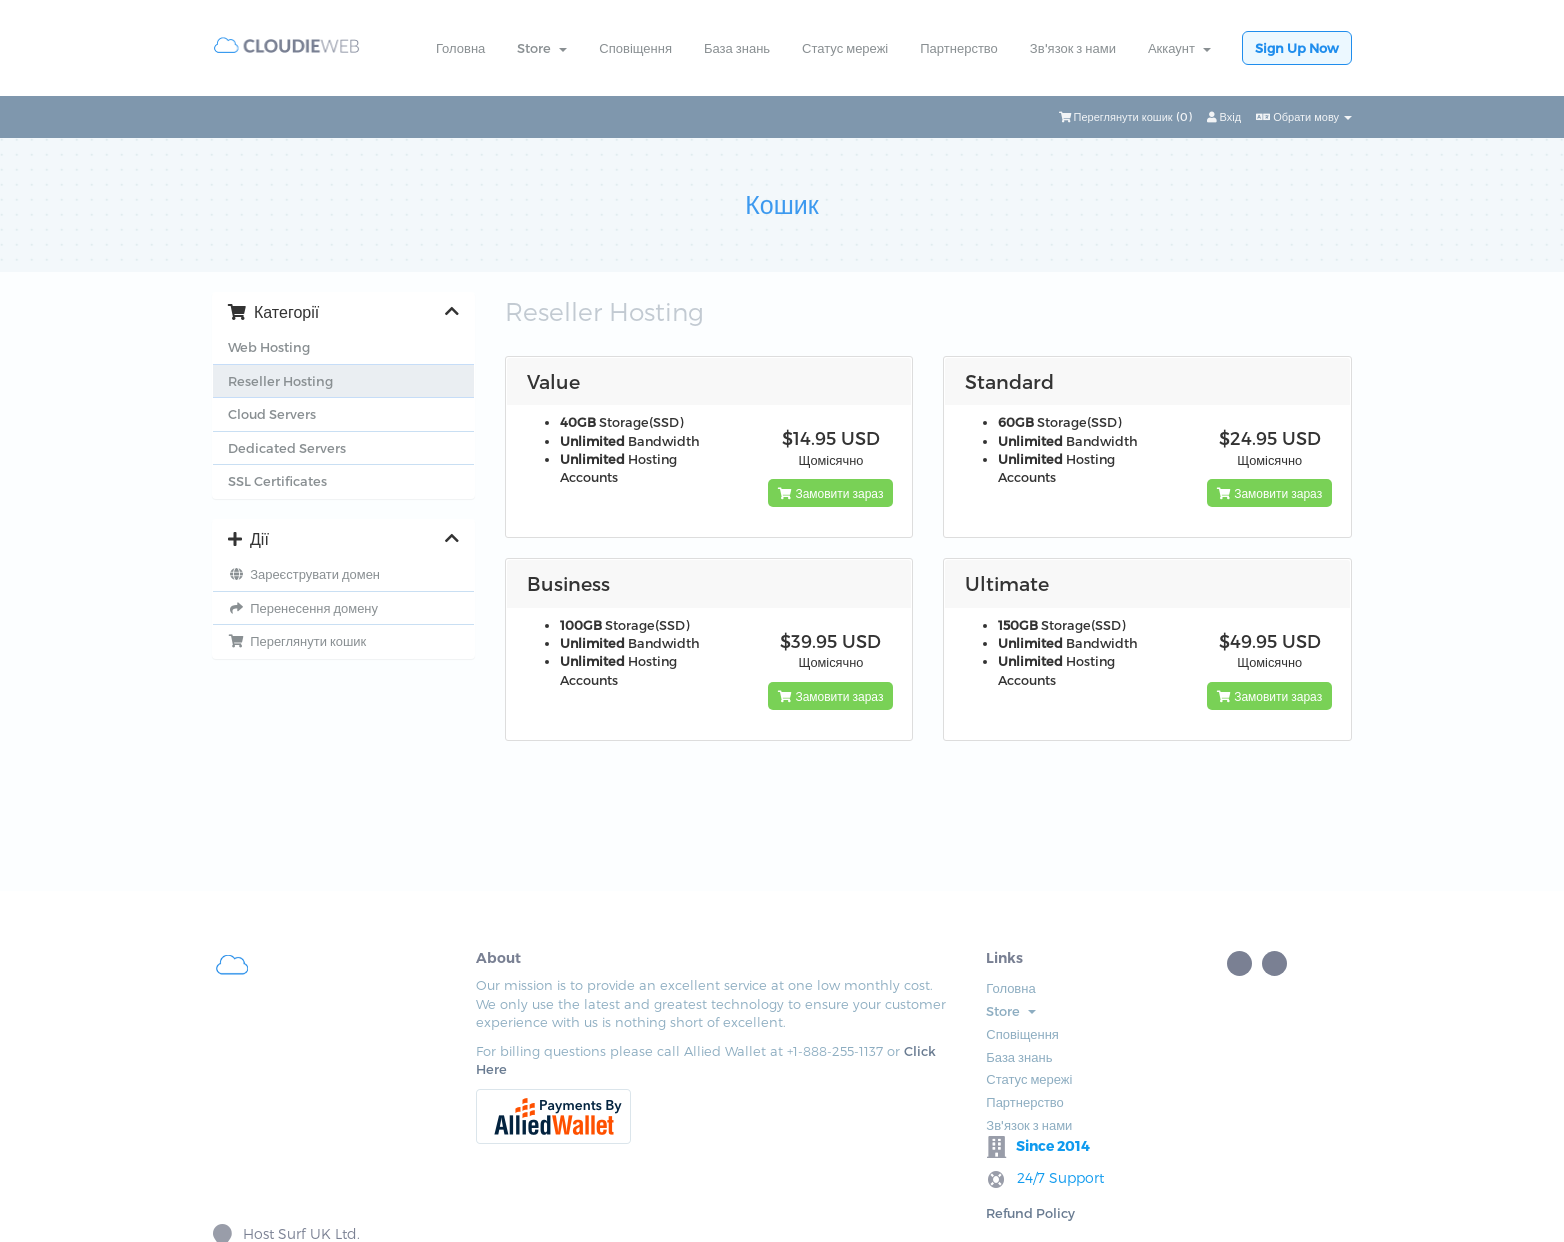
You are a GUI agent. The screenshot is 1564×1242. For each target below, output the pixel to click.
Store (542, 48)
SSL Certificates (277, 481)
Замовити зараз (830, 493)
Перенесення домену (303, 608)
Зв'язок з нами (1073, 48)
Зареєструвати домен (304, 574)
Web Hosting (269, 347)
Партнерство (959, 48)
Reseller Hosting (280, 381)
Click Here (415, 1088)
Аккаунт (1179, 48)
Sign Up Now (1297, 48)
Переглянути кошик (297, 641)
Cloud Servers (272, 414)
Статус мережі (845, 48)
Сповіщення (635, 48)
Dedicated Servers (287, 448)
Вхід (1224, 116)
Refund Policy (939, 1028)
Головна (460, 48)
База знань (737, 48)
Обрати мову (1304, 116)
